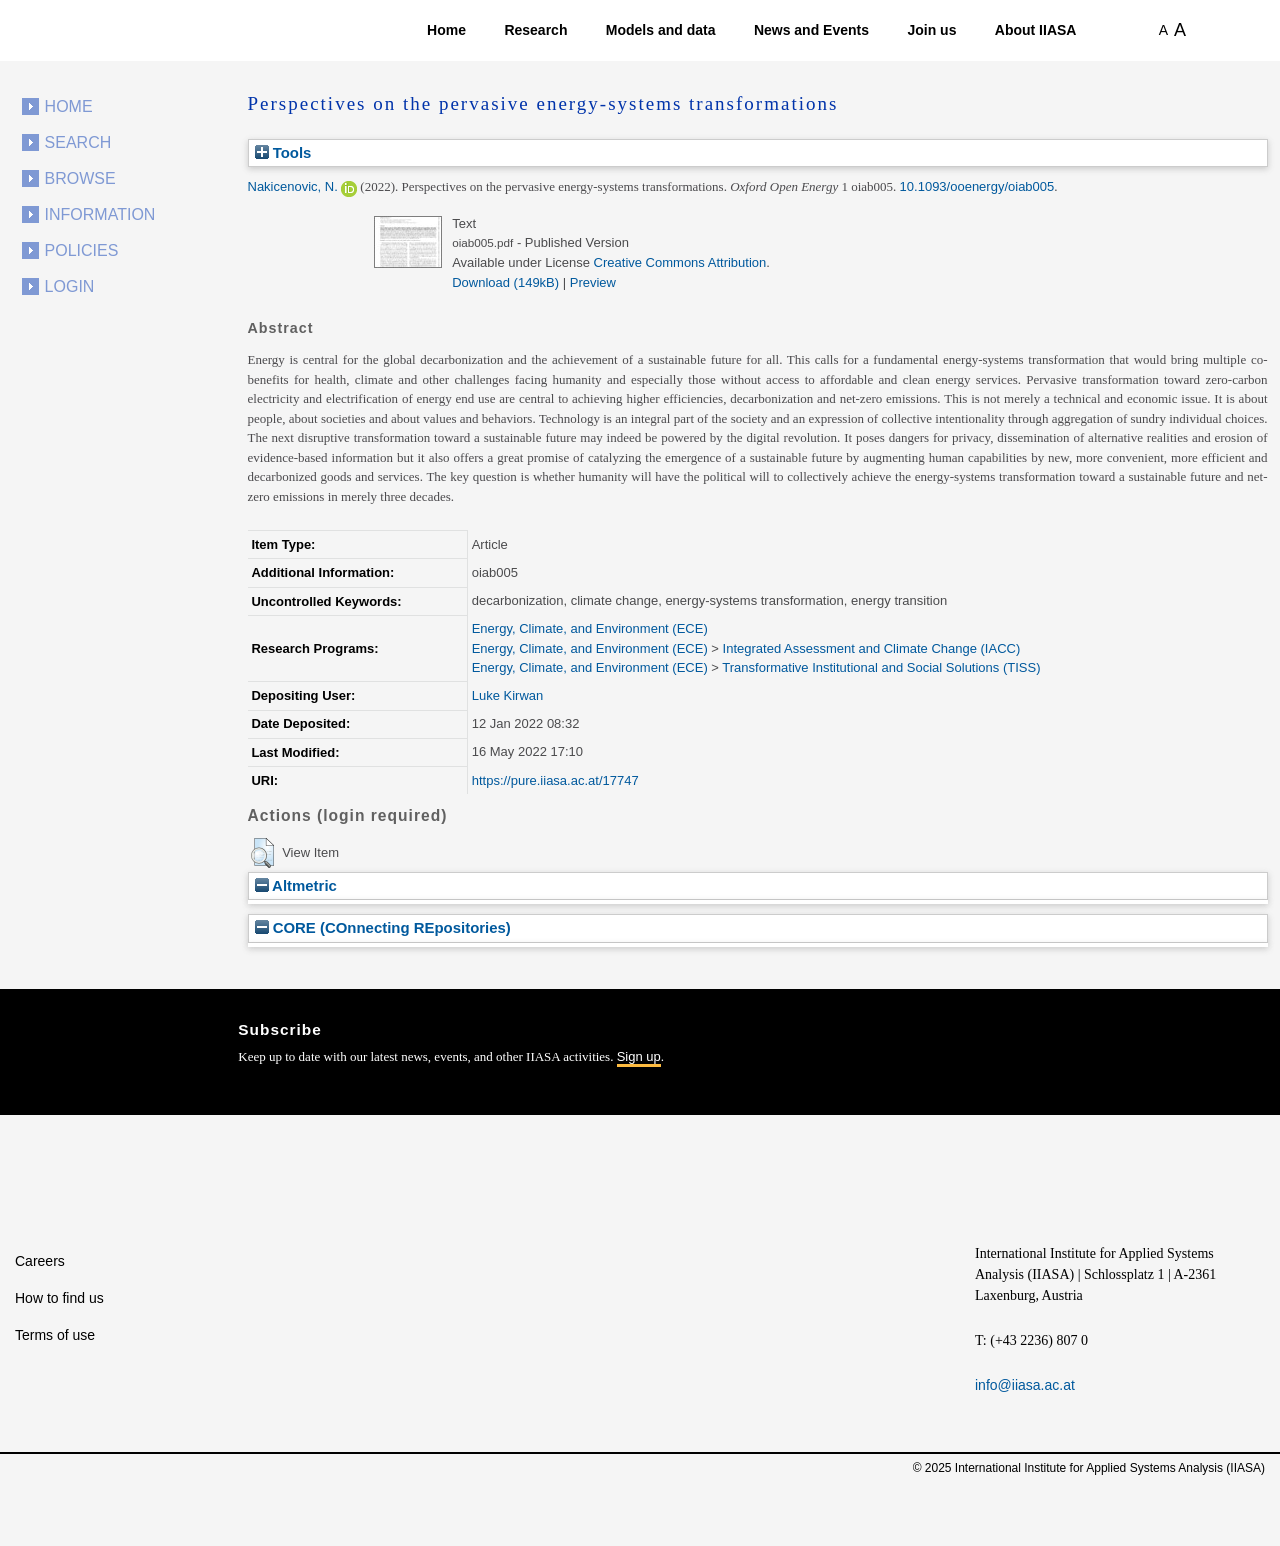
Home (446, 30)
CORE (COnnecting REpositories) (383, 927)
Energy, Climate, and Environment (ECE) (590, 628)
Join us (931, 30)
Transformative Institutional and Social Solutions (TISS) (881, 667)
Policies (82, 250)
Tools (283, 152)
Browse (80, 178)
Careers (40, 1261)
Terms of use (55, 1335)
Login (70, 286)
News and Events (811, 30)
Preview (593, 282)
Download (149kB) (505, 282)
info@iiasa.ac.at (1025, 1385)
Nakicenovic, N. (293, 186)
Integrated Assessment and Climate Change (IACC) (872, 648)
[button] (262, 853)
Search (78, 142)
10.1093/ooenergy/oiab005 (977, 186)
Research (535, 30)
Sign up (639, 1056)
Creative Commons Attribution (680, 262)
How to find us (59, 1298)
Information (100, 214)
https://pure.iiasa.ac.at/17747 (555, 780)
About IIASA (1036, 30)
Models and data (661, 30)
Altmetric (296, 885)
